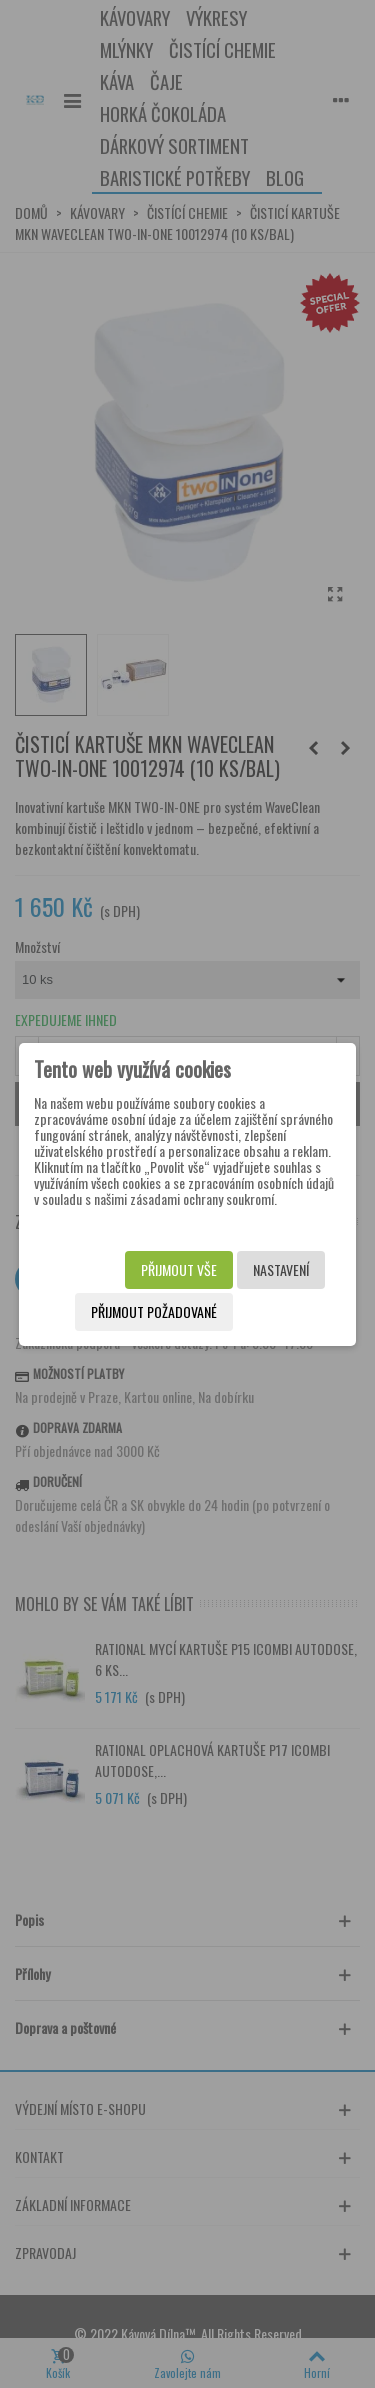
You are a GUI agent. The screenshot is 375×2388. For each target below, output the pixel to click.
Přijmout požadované (154, 1311)
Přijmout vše (179, 1269)
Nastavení (281, 1269)
